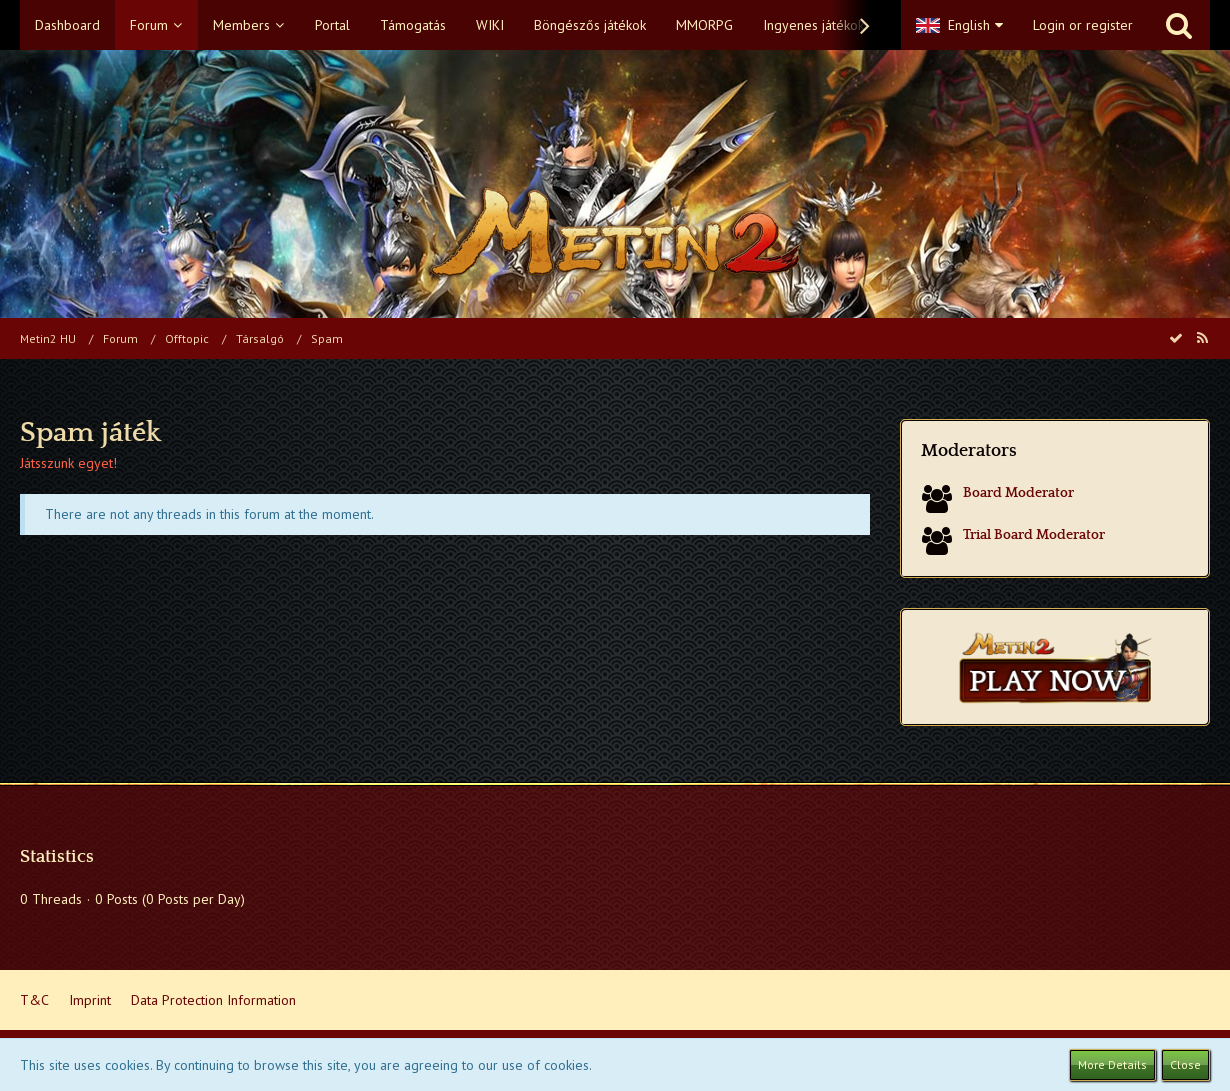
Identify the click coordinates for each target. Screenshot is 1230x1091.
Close (1185, 1064)
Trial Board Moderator (1034, 535)
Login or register (1083, 25)
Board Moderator (1018, 493)
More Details (1112, 1064)
